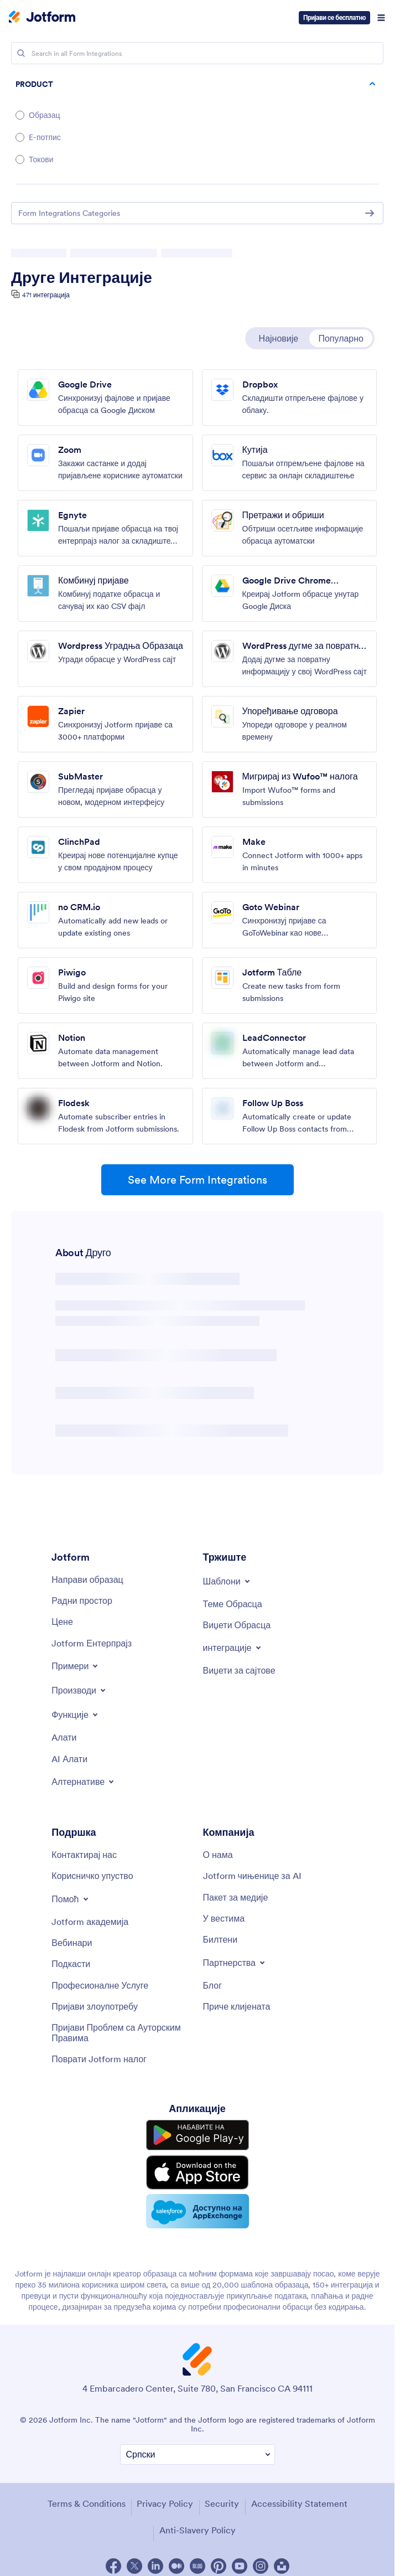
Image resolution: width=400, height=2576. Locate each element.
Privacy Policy (165, 2503)
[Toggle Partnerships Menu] (235, 1962)
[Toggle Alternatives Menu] (83, 1781)
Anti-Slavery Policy (197, 2530)
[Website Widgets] (239, 1670)
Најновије (279, 338)
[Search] (21, 53)
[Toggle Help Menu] (70, 1899)
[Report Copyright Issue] (121, 2032)
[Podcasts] (70, 1963)
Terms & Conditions (87, 2503)
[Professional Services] (99, 1985)
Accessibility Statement (299, 2503)
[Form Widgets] (237, 1624)
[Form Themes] (232, 1603)
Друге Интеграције (81, 277)
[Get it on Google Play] (197, 2135)
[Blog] (212, 1985)
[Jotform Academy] (89, 1921)
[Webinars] (71, 1942)
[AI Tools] (69, 1758)
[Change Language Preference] (197, 2454)
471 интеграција (46, 295)
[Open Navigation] (381, 18)
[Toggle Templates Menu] (227, 1581)
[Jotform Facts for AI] (252, 1875)
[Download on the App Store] (197, 2172)
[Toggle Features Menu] (75, 1714)
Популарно (340, 338)
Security (222, 2503)
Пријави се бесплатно (334, 17)
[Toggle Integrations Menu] (233, 1647)
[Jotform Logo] (42, 17)
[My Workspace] (81, 1600)
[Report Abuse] (94, 2006)
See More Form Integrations (197, 1180)
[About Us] (218, 1854)
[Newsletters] (220, 1939)
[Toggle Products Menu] (79, 1690)
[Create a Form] (87, 1579)
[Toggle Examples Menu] (75, 1666)
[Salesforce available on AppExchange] (197, 2211)
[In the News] (224, 1918)
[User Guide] (92, 1875)
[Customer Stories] (237, 2006)
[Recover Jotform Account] (99, 2058)
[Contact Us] (84, 1854)
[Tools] (63, 1737)
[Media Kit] (235, 1897)
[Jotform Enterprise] (91, 1643)
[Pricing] (61, 1621)
